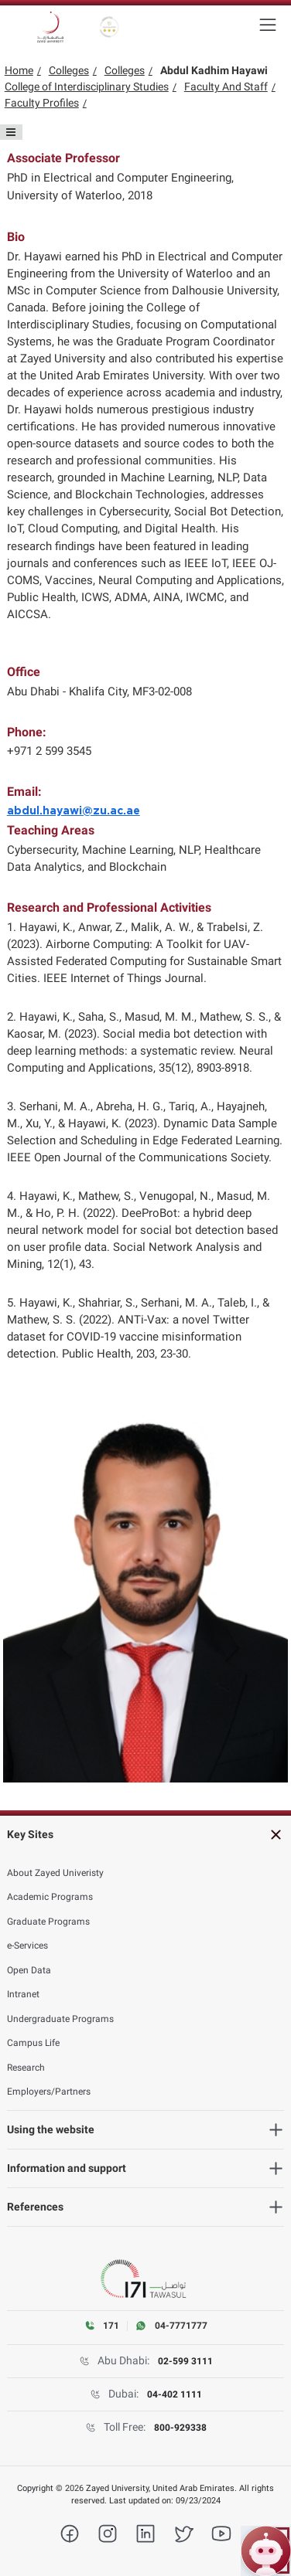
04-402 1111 (174, 2394)
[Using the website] (146, 2130)
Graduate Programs (48, 1921)
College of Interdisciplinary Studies (87, 86)
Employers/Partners (49, 2091)
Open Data (29, 1970)
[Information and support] (146, 2168)
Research (26, 2067)
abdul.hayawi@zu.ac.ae (73, 811)
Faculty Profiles (42, 103)
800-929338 (180, 2427)
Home (19, 70)
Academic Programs (50, 1896)
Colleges (69, 70)
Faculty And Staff (226, 86)
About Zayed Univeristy (55, 1872)
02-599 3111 (185, 2361)
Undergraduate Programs (60, 2019)
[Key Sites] (146, 1835)
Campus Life (33, 2042)
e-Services (27, 1945)
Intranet (23, 1994)
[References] (146, 2207)
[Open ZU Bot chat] (266, 2551)
